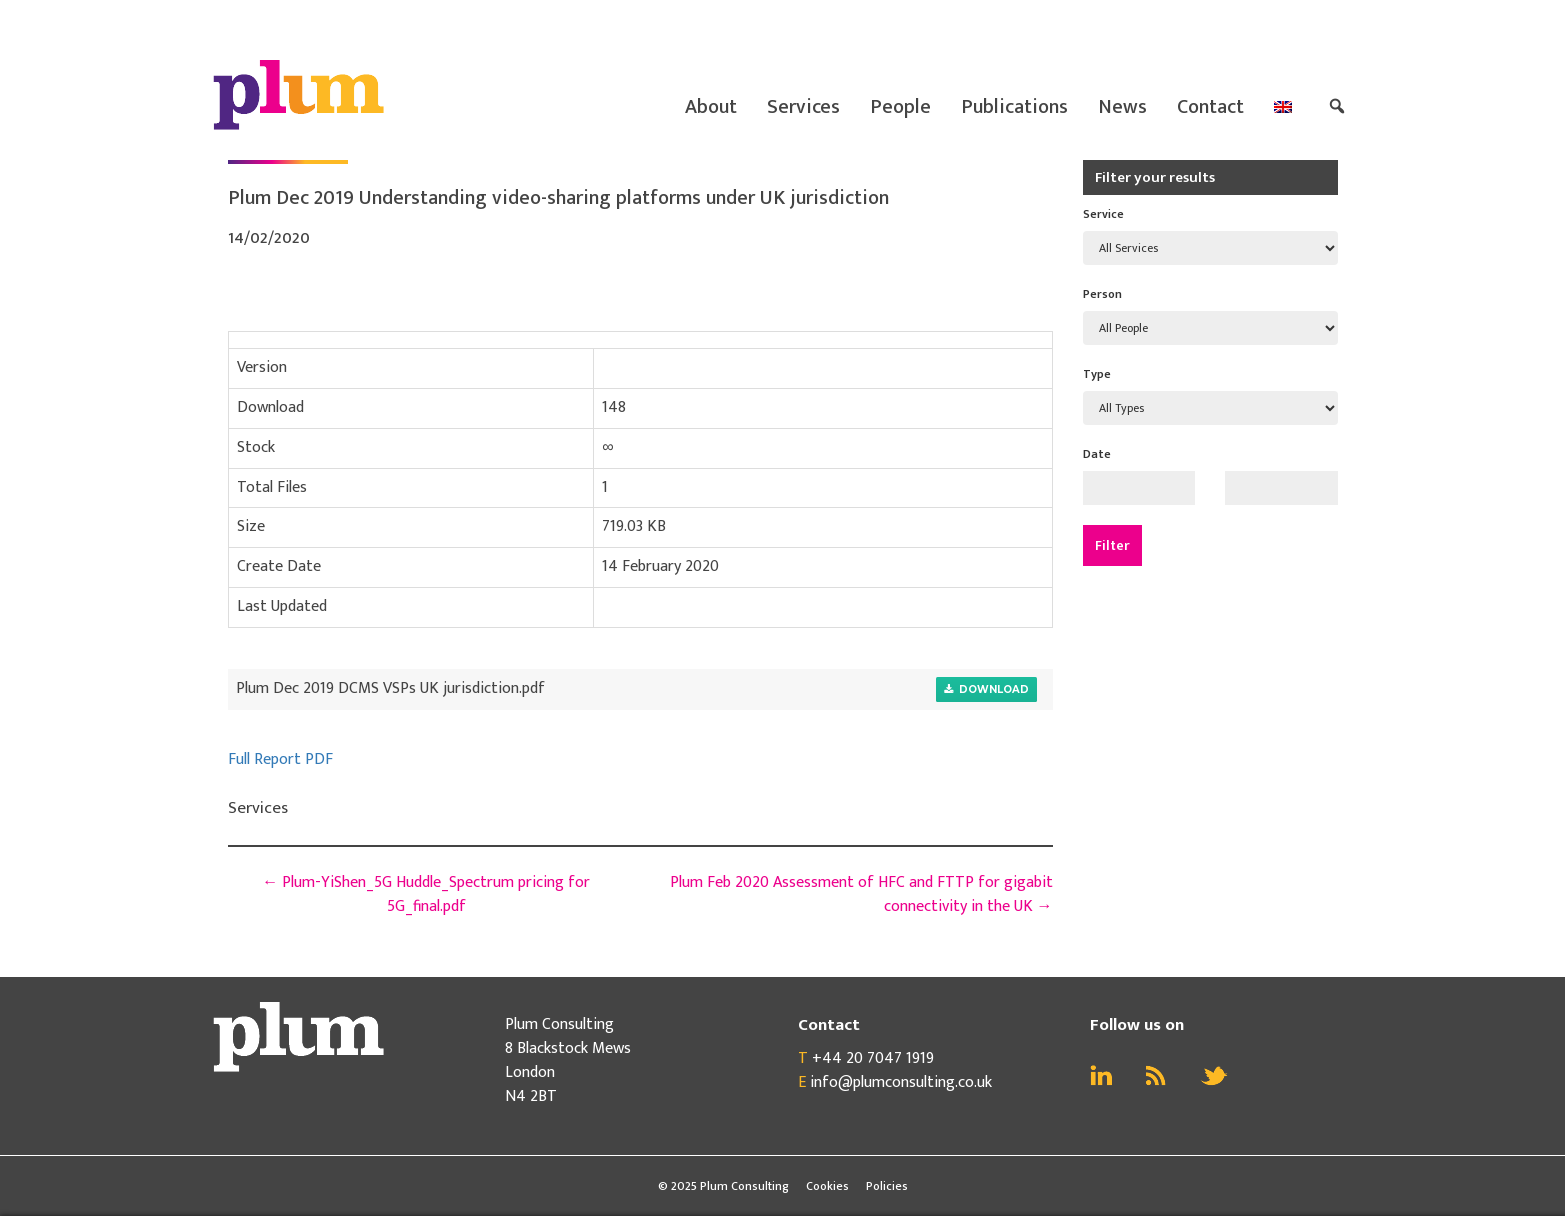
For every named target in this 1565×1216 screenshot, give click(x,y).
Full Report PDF (280, 759)
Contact (1210, 107)
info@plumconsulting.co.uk (901, 1082)
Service (1103, 214)
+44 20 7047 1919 (873, 1058)
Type (1097, 374)
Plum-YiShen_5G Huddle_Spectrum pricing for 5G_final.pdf (426, 894)
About (711, 107)
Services (803, 107)
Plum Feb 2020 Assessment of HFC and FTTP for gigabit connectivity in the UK (861, 894)
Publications (1014, 107)
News (1122, 107)
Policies (887, 1186)
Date (1097, 454)
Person (1102, 294)
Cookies (827, 1186)
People (900, 107)
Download (986, 689)
